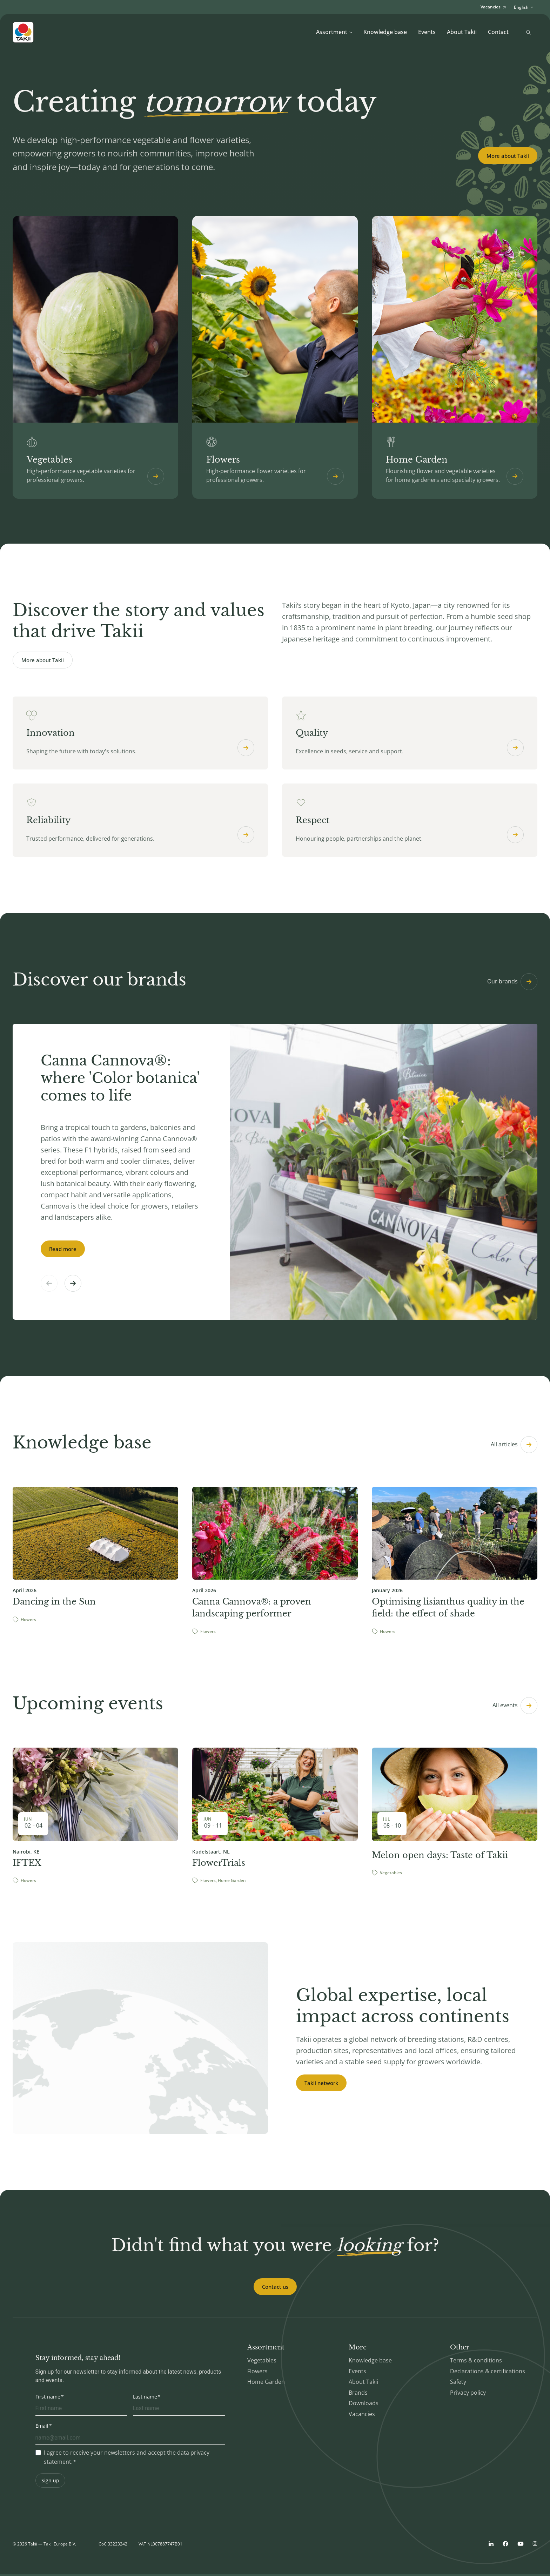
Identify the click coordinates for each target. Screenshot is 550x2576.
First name (47, 2398)
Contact (498, 32)
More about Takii (508, 155)
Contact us (275, 2288)
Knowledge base (385, 32)
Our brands (512, 983)
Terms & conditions (476, 2362)
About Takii (462, 32)
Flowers (257, 2373)
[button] (73, 1285)
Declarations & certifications (487, 2373)
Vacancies (362, 2416)
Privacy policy (468, 2394)
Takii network (321, 2084)
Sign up (50, 2482)
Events (427, 32)
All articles (514, 1446)
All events (514, 1707)
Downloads (363, 2405)
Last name (145, 2398)
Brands (358, 2394)
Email (41, 2427)
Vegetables (261, 2362)
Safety (458, 2384)
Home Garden (266, 2384)
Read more (62, 1250)
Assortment (334, 32)
